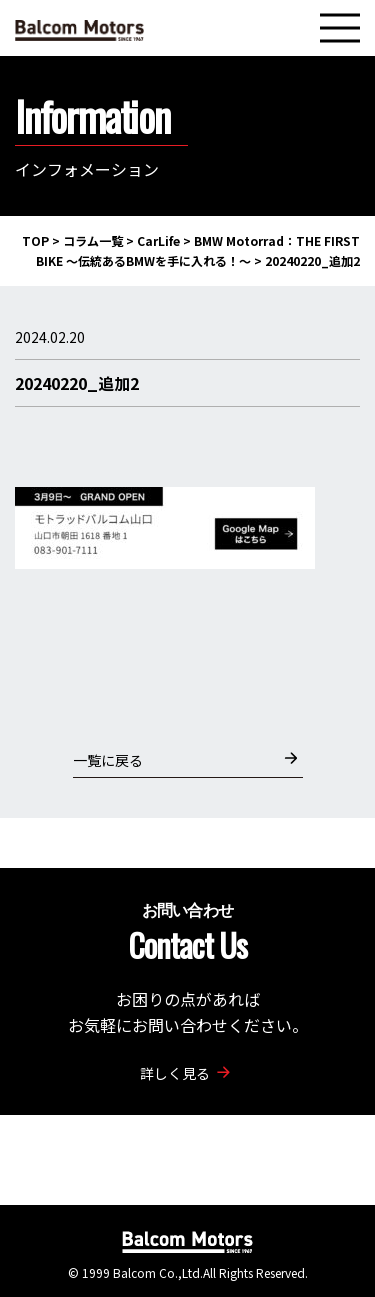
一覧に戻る (185, 759)
